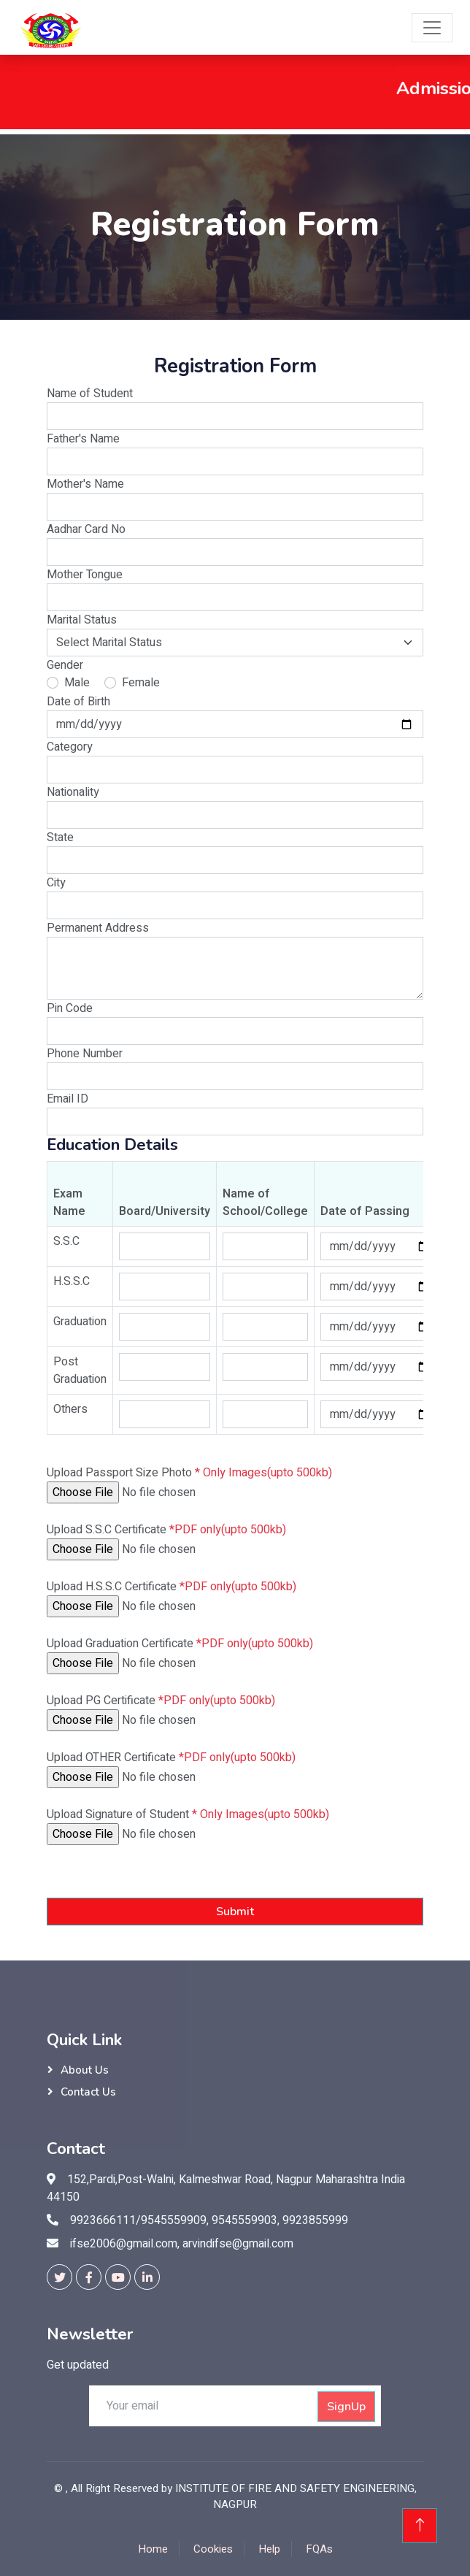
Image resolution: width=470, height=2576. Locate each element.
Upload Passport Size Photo (189, 1472)
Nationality (73, 792)
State (60, 837)
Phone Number (85, 1053)
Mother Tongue (85, 574)
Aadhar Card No (86, 529)
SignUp (346, 2407)
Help (269, 2549)
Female (141, 682)
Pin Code (70, 1008)
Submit (235, 1912)
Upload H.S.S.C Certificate (171, 1586)
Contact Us (88, 2092)
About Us (85, 2070)
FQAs (319, 2549)
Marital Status (82, 620)
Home (153, 2549)
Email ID (67, 1099)
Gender (65, 665)
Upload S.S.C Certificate (166, 1529)
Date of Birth (78, 701)
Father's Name (83, 439)
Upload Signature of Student (188, 1814)
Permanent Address (98, 928)
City (56, 883)
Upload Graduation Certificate (180, 1643)
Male (77, 682)
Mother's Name (85, 484)
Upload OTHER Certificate (171, 1757)
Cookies (213, 2549)
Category (70, 747)
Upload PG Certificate (161, 1700)
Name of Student (90, 393)
